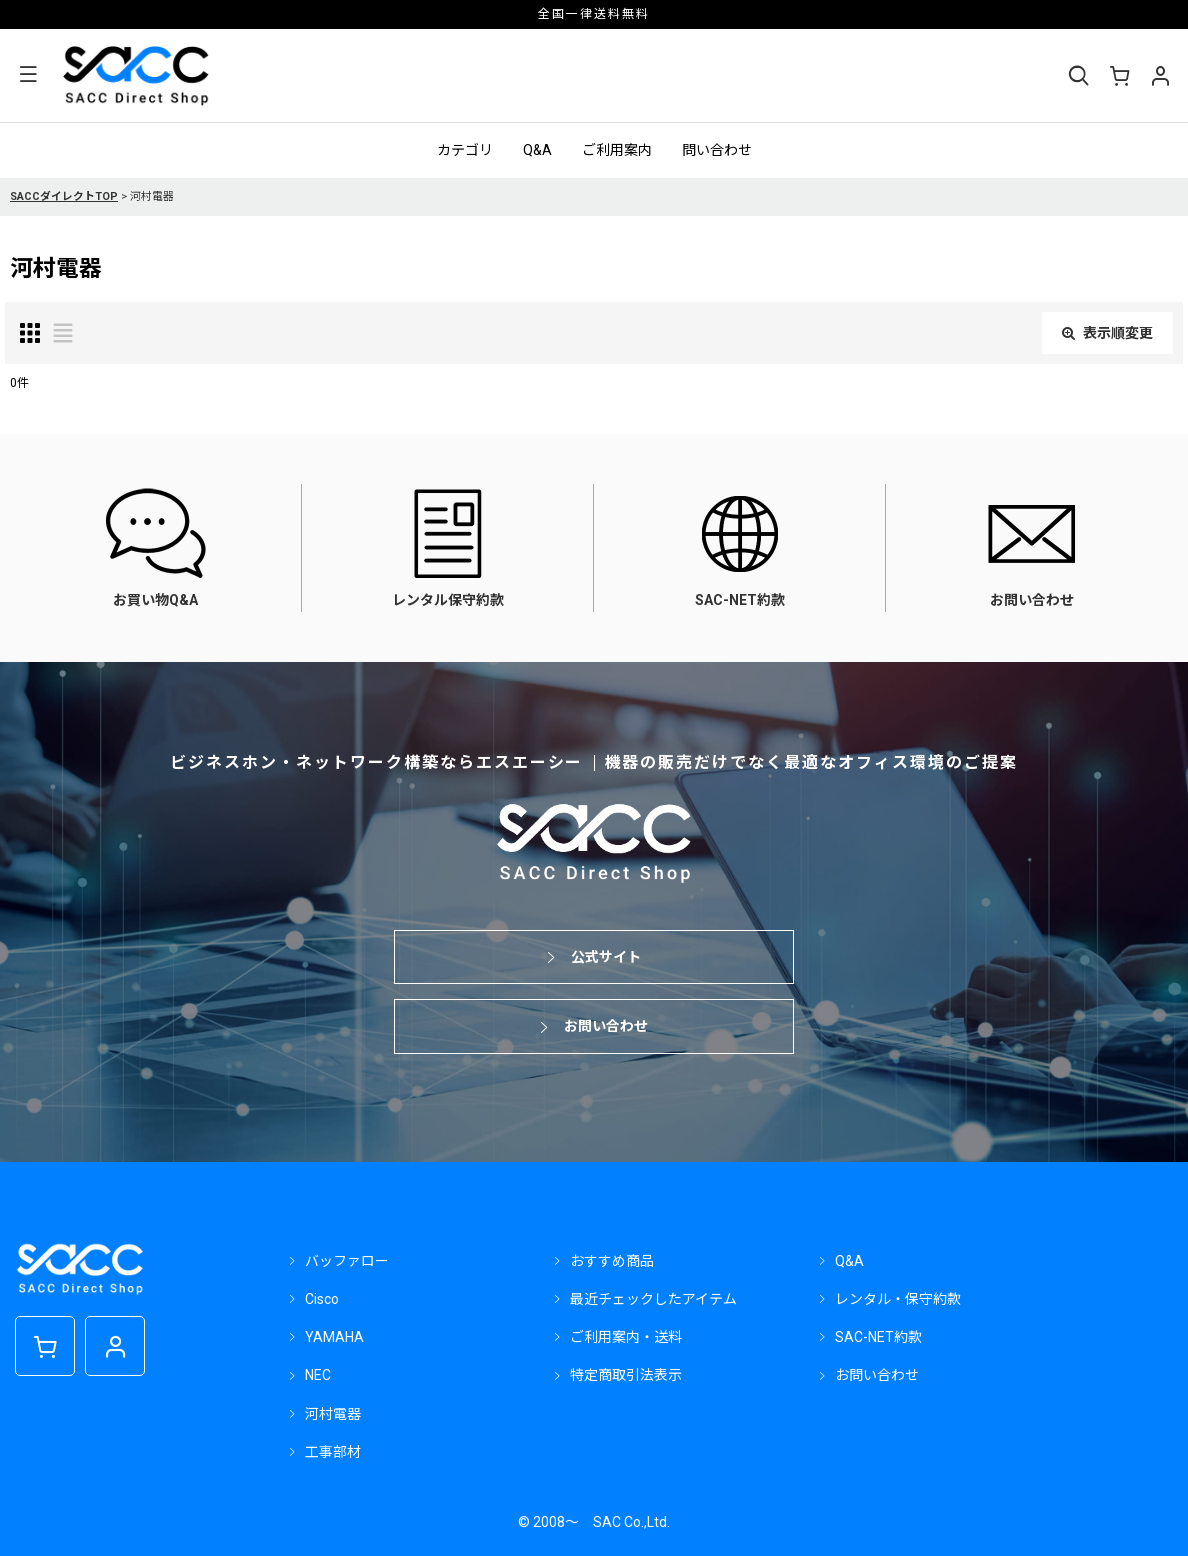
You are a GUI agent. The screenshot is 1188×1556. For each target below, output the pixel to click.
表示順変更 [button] (1107, 333)
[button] (28, 75)
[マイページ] (1160, 76)
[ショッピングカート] (1119, 76)
